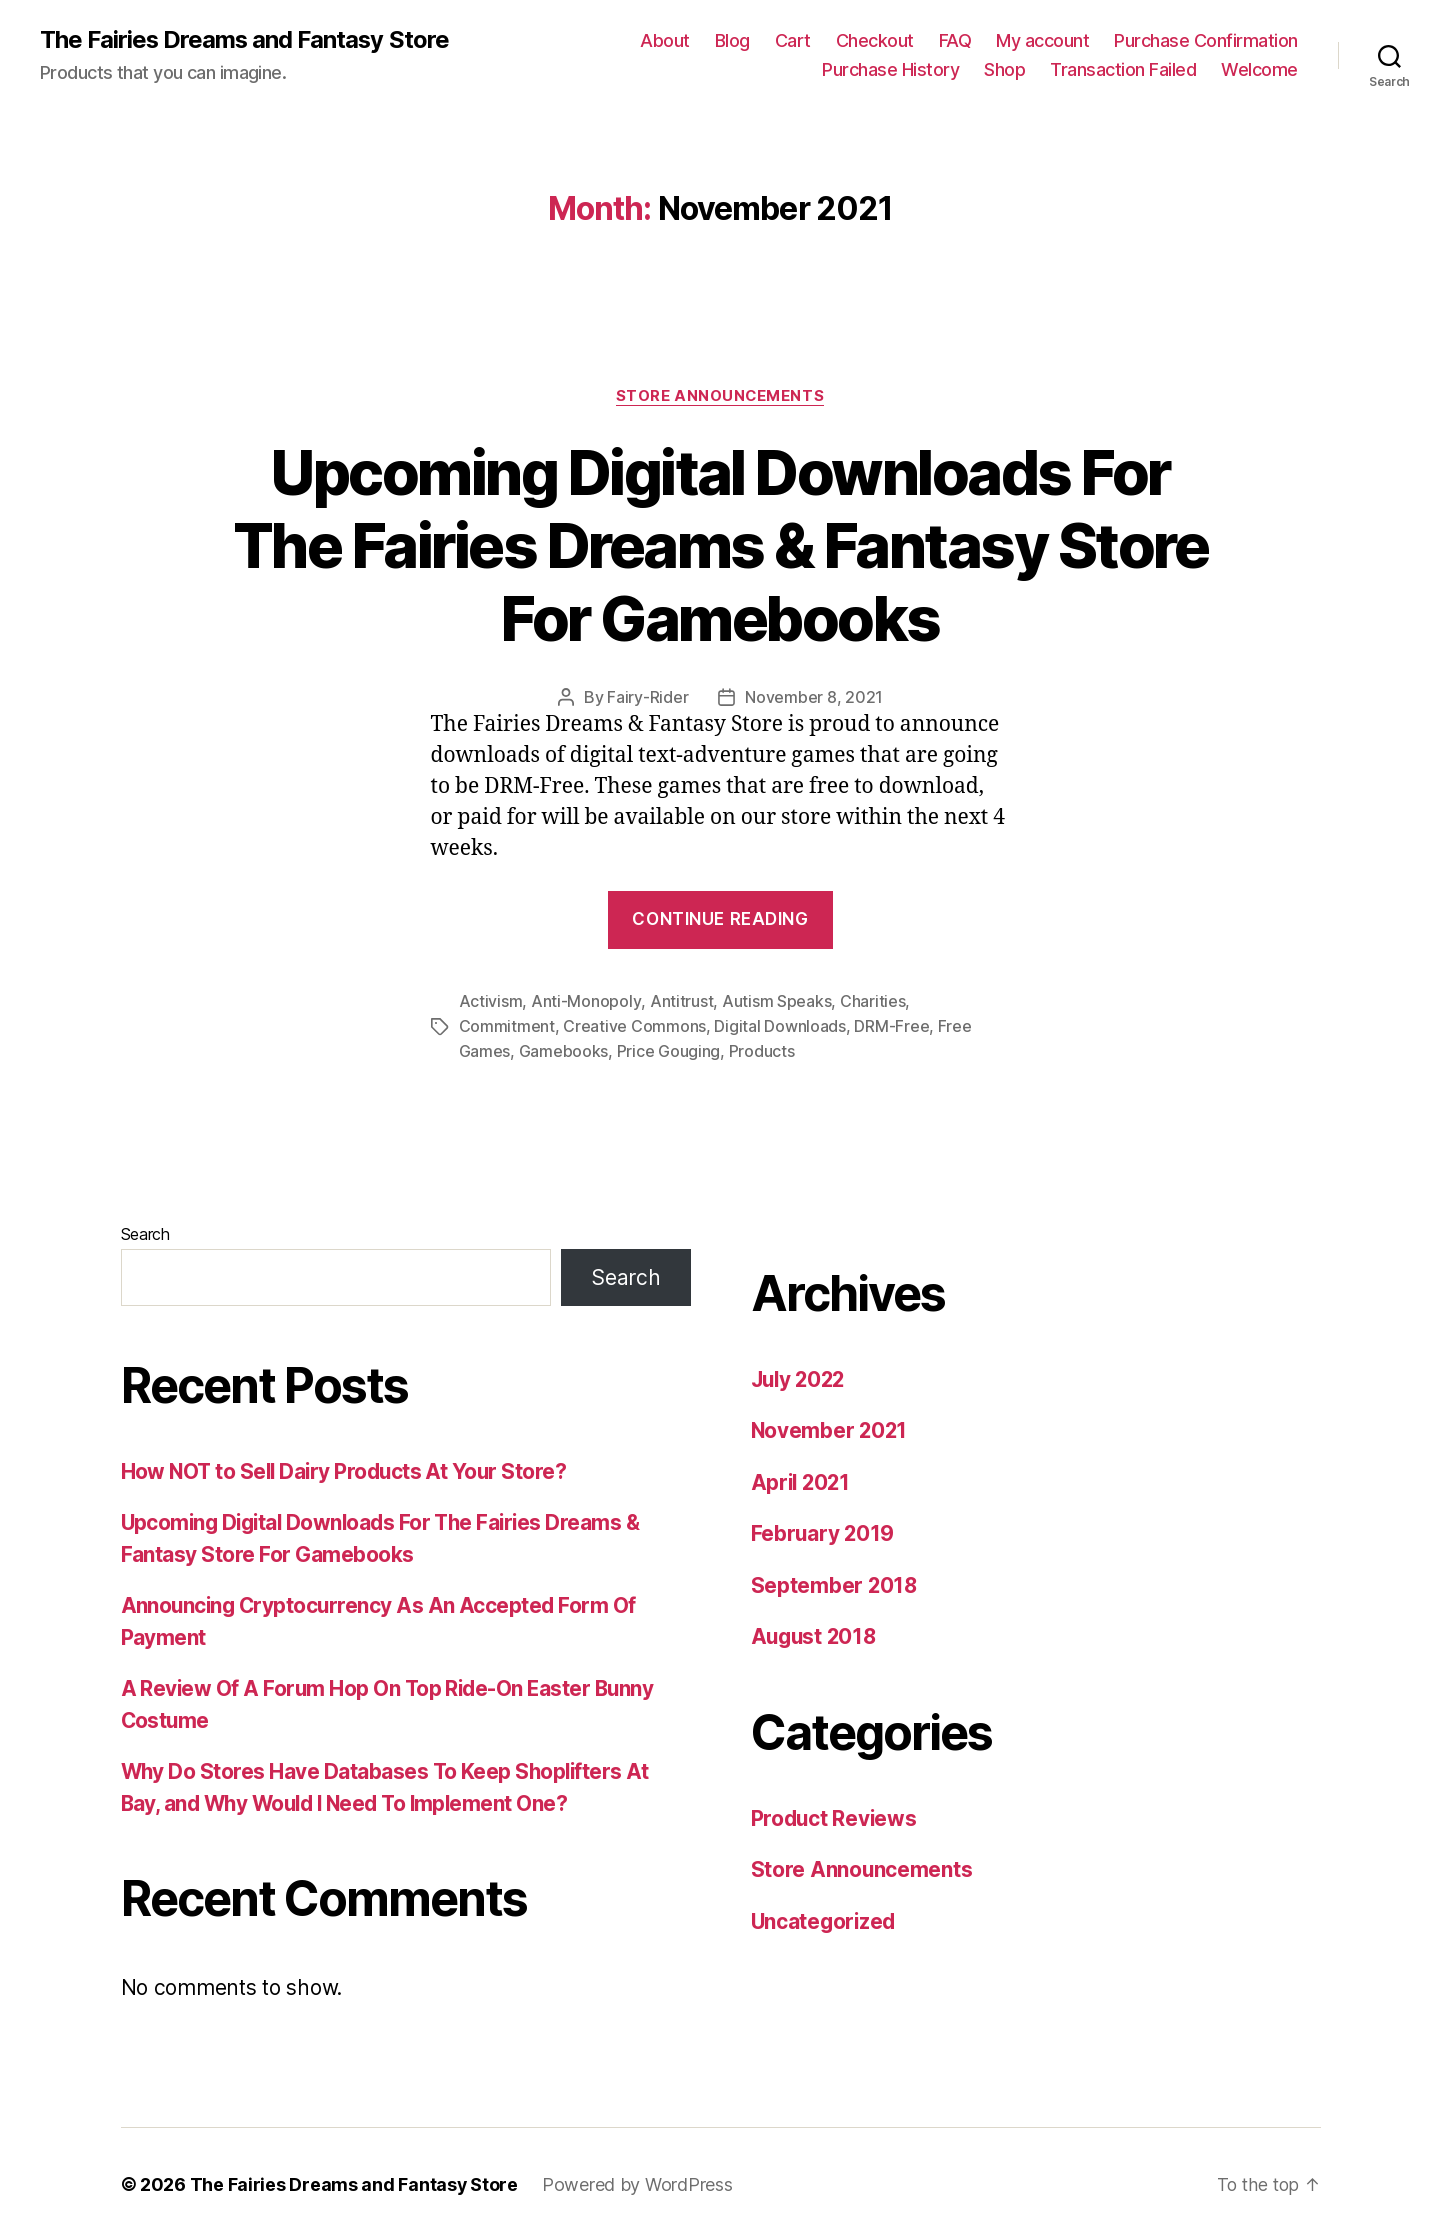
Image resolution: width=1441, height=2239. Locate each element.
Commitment (507, 1026)
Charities (872, 1002)
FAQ (955, 40)
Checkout (875, 40)
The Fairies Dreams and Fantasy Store (245, 40)
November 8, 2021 (814, 698)
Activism (491, 1002)
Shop (1004, 70)
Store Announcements (720, 396)
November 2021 (831, 1428)
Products (762, 1050)
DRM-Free (891, 1026)
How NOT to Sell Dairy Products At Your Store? (347, 1469)
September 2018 (835, 1583)
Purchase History (890, 70)
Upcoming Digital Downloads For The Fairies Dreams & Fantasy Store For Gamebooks (720, 545)
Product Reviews (835, 1816)
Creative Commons (634, 1026)
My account (1042, 40)
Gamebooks (564, 1050)
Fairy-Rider (647, 698)
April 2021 (802, 1480)
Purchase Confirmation (1206, 40)
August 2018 (816, 1634)
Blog (732, 40)
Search (145, 1232)
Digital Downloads (779, 1026)
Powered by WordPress (638, 2182)
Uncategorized (825, 1919)
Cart (793, 40)
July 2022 (801, 1377)
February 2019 (824, 1531)
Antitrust (681, 1002)
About (665, 40)
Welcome (1259, 70)
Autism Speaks (776, 1002)
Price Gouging (669, 1050)
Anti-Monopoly (586, 1002)
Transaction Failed (1123, 70)
